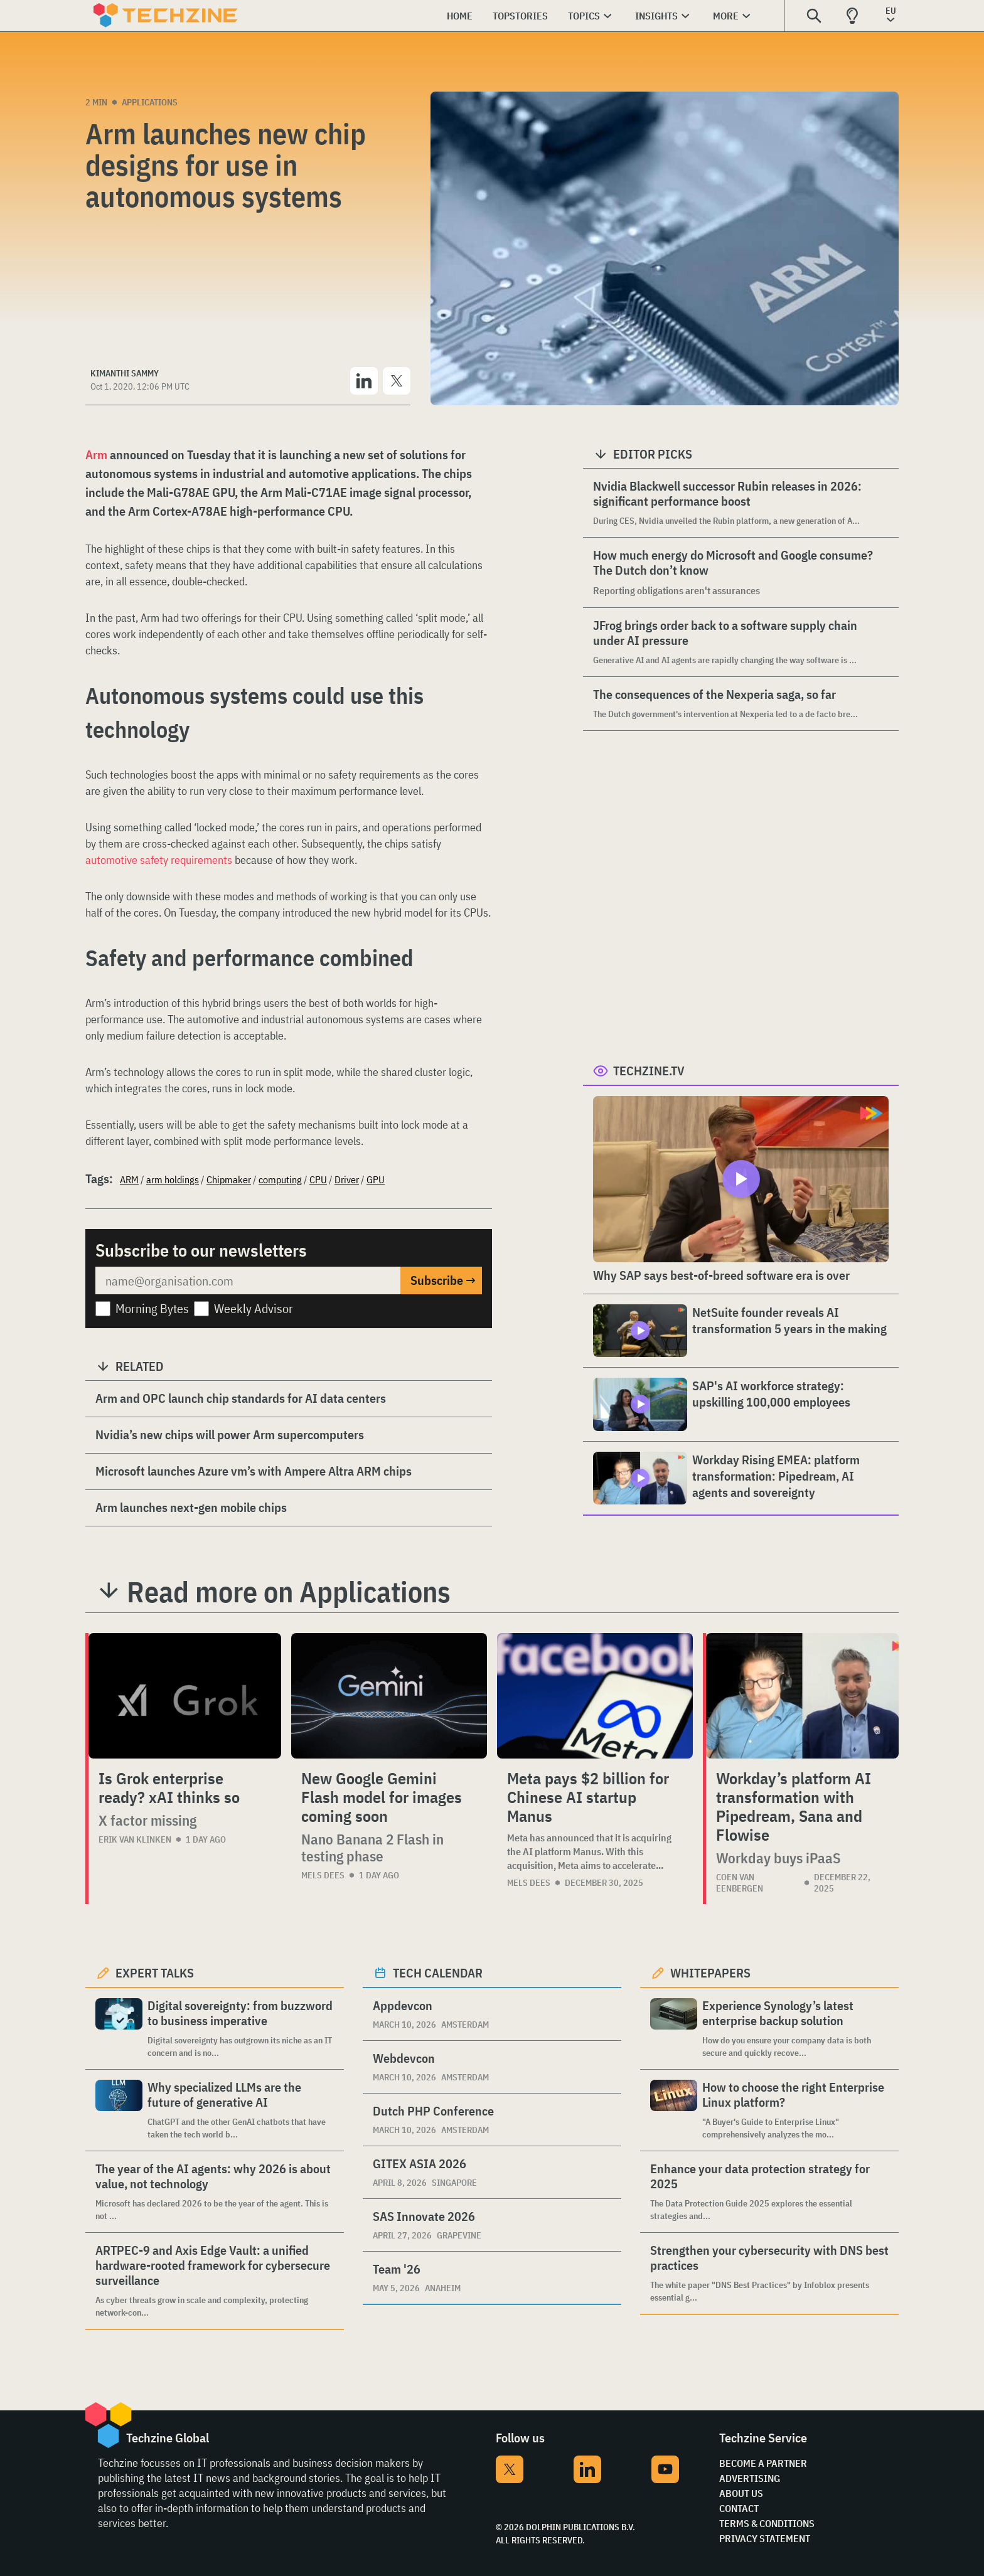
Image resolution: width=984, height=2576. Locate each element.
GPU (375, 1179)
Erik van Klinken (135, 1839)
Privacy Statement (764, 2538)
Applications (150, 102)
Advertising (749, 2478)
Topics (584, 15)
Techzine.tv (649, 1070)
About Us (741, 2493)
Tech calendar (438, 1972)
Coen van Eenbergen (739, 1882)
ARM (129, 1179)
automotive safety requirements (158, 860)
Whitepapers (710, 1972)
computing (280, 1179)
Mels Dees (323, 1875)
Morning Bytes (152, 1308)
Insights (656, 15)
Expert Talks (154, 1972)
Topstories (520, 15)
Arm (96, 454)
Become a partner (763, 2463)
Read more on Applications (289, 1591)
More (726, 15)
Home (460, 15)
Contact (739, 2508)
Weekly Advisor (253, 1308)
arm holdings (172, 1179)
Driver (346, 1179)
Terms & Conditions (767, 2523)
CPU (318, 1179)
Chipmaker (228, 1179)
